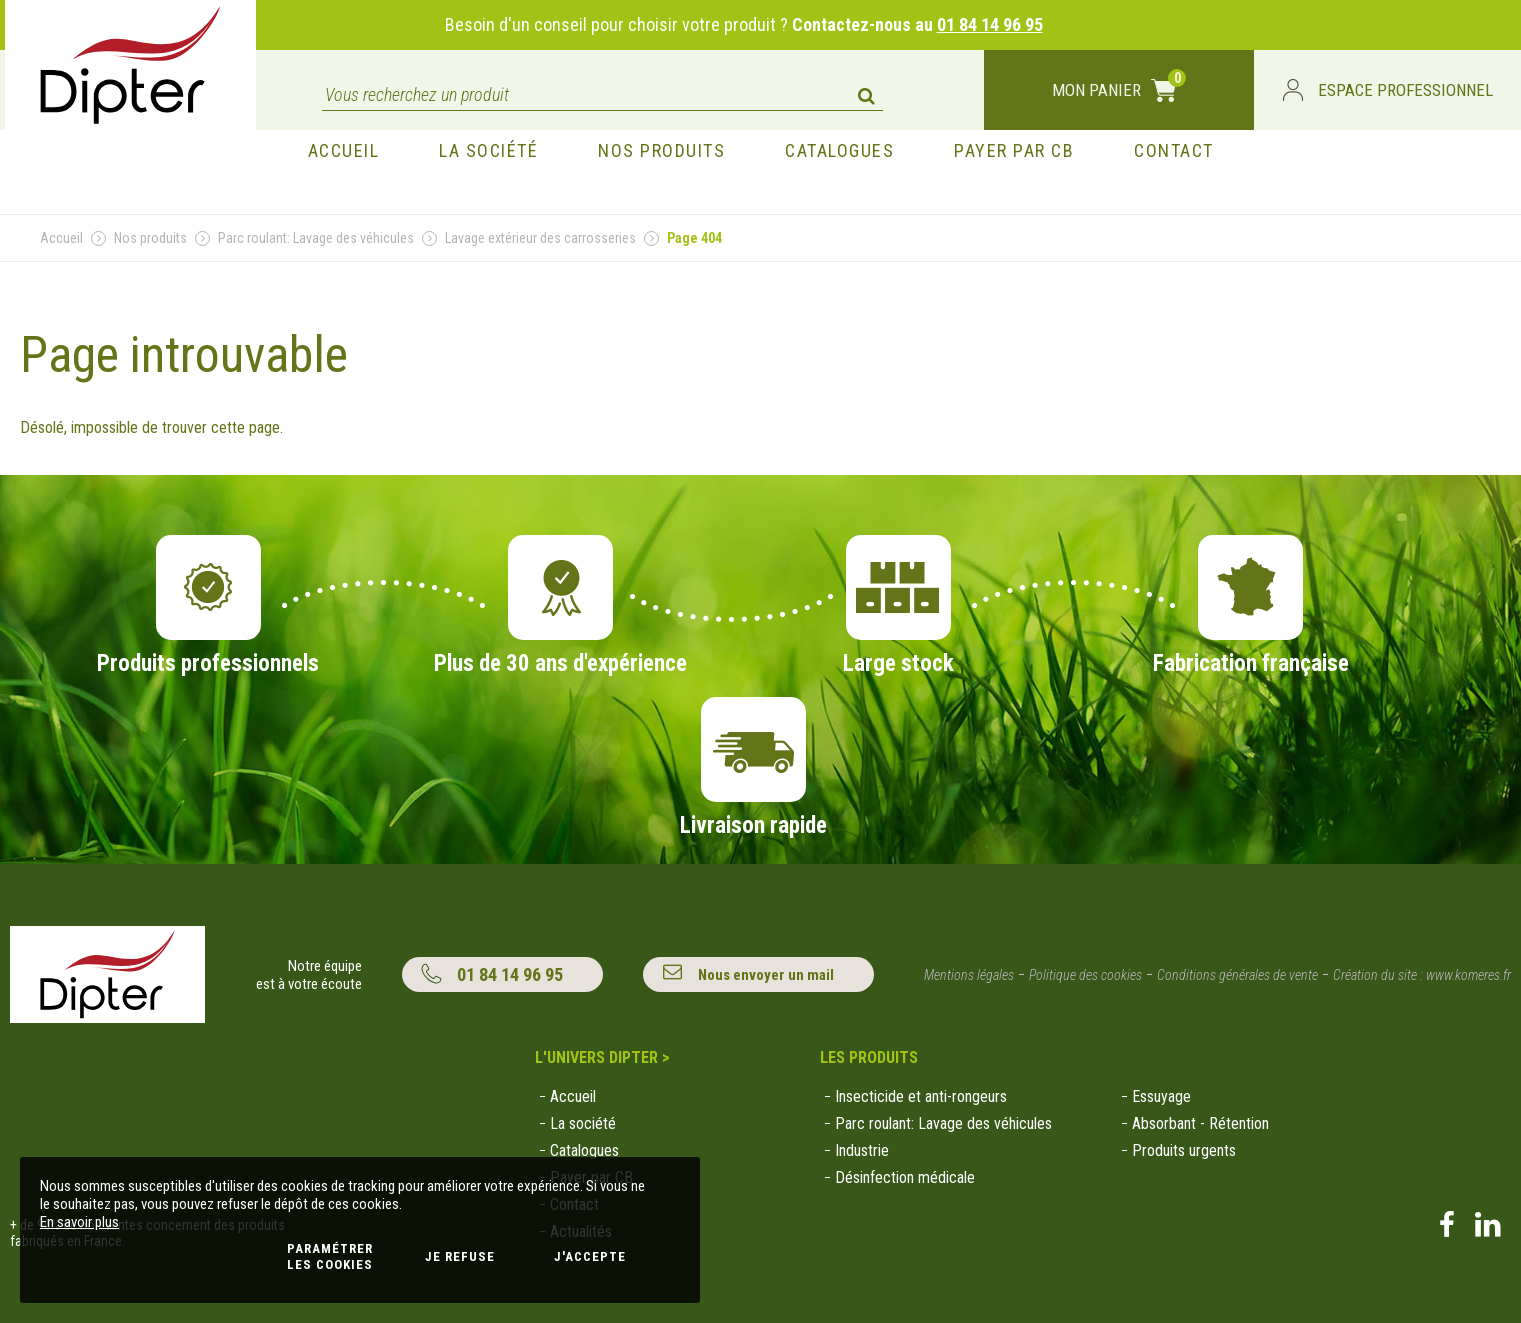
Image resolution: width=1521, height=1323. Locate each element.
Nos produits (150, 238)
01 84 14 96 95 (990, 24)
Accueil (61, 238)
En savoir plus (79, 1222)
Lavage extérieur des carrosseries (540, 238)
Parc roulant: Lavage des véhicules (316, 238)
